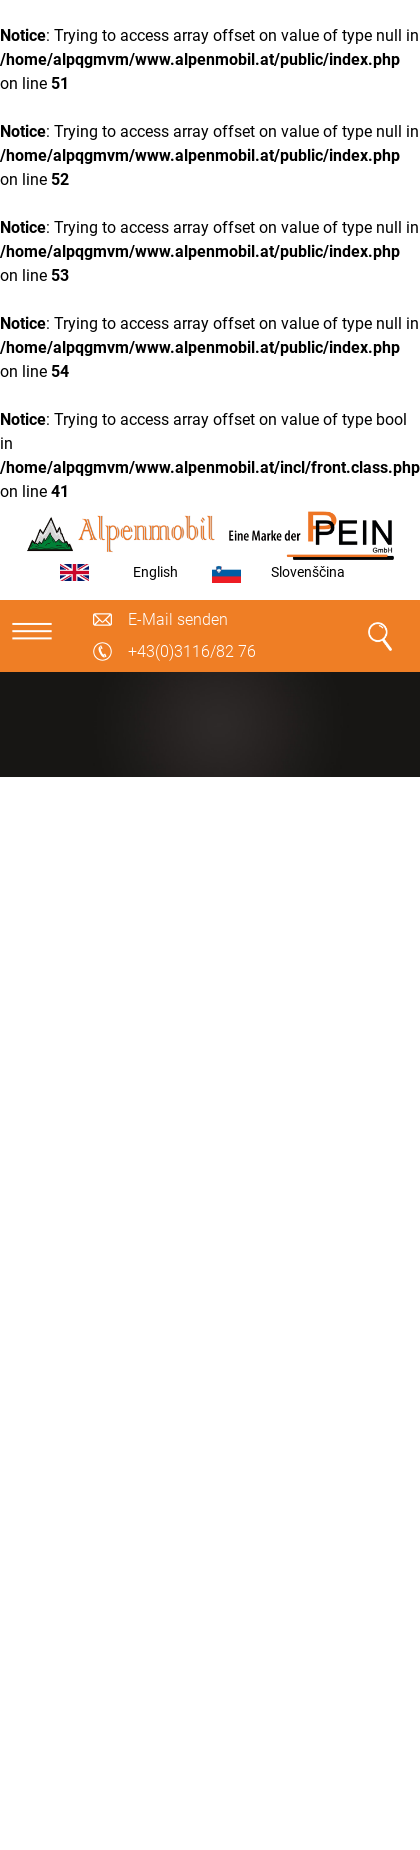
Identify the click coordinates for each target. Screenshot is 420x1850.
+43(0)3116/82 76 (192, 651)
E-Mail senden (178, 619)
